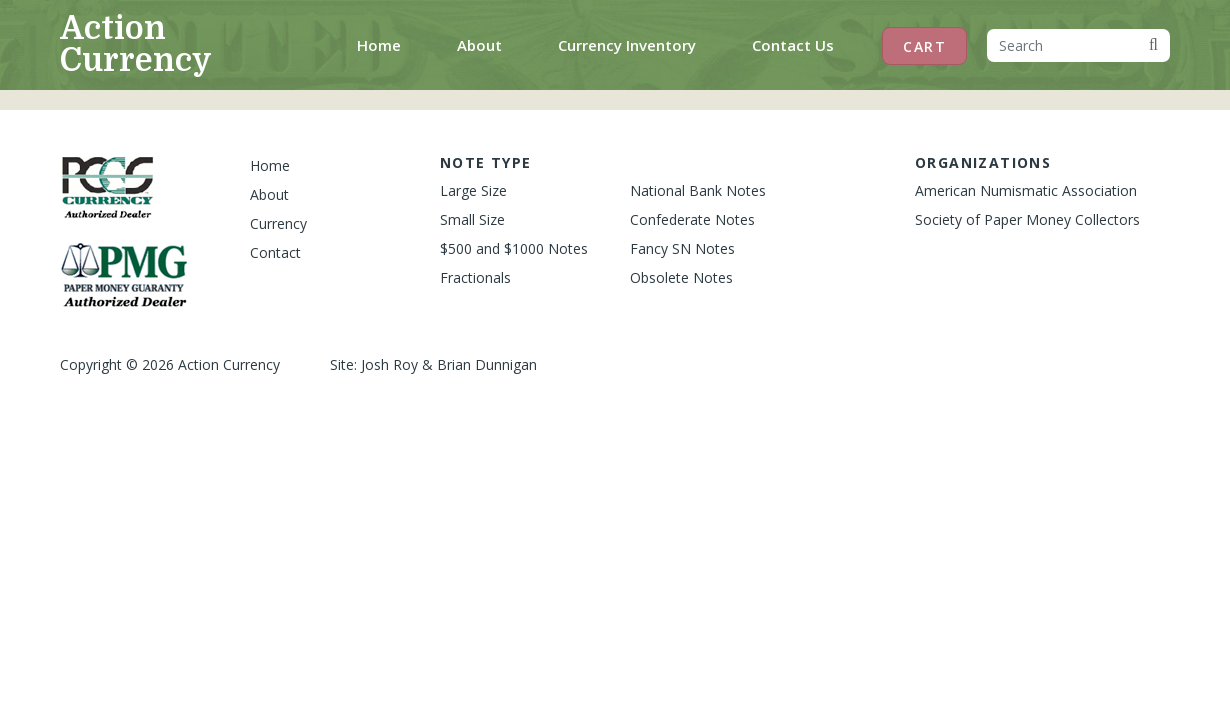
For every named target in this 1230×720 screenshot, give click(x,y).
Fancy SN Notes (682, 248)
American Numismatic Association (1026, 190)
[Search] (1062, 45)
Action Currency (136, 44)
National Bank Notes (698, 190)
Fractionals (475, 277)
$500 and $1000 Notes (514, 248)
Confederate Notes (692, 219)
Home (383, 44)
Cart (924, 46)
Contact (275, 252)
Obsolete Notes (681, 277)
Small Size (472, 219)
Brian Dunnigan (487, 364)
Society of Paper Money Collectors (1027, 219)
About (479, 45)
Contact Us (793, 45)
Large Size (473, 190)
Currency (278, 223)
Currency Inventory (627, 45)
